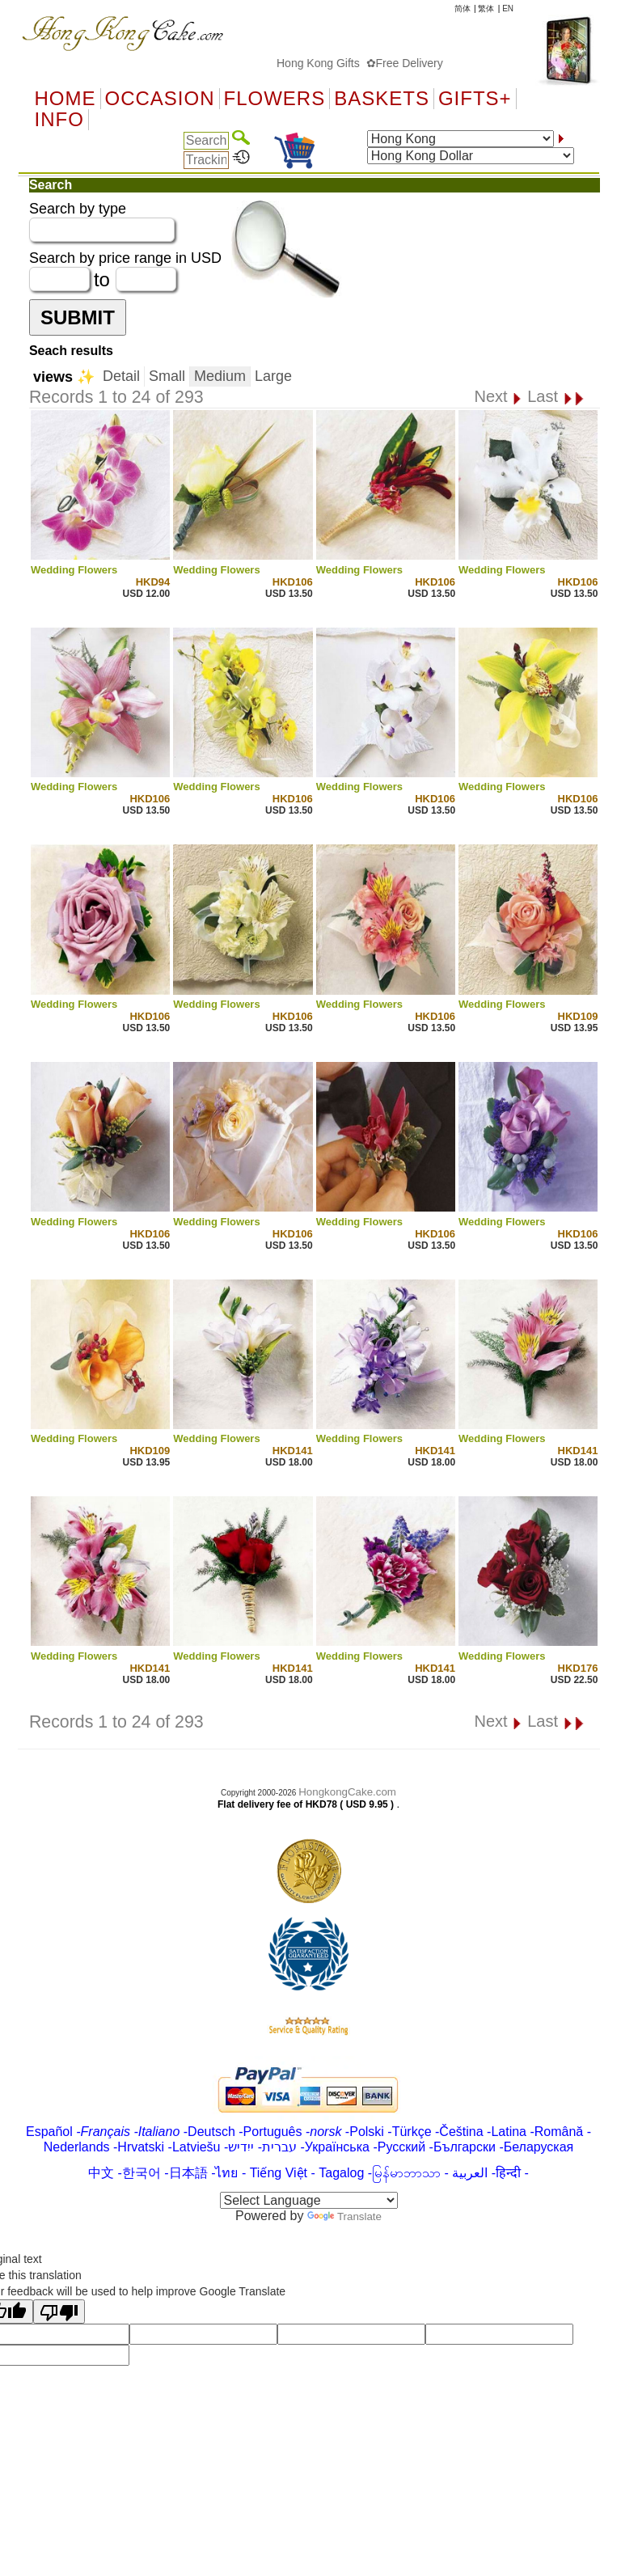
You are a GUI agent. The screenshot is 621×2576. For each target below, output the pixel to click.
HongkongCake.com (347, 1792)
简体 (462, 8)
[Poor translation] (59, 2311)
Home (65, 98)
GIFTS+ (475, 98)
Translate (344, 2216)
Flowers (275, 98)
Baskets (381, 98)
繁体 (486, 8)
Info (59, 119)
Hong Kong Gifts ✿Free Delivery (372, 63)
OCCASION (160, 98)
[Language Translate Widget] (309, 2200)
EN (507, 8)
